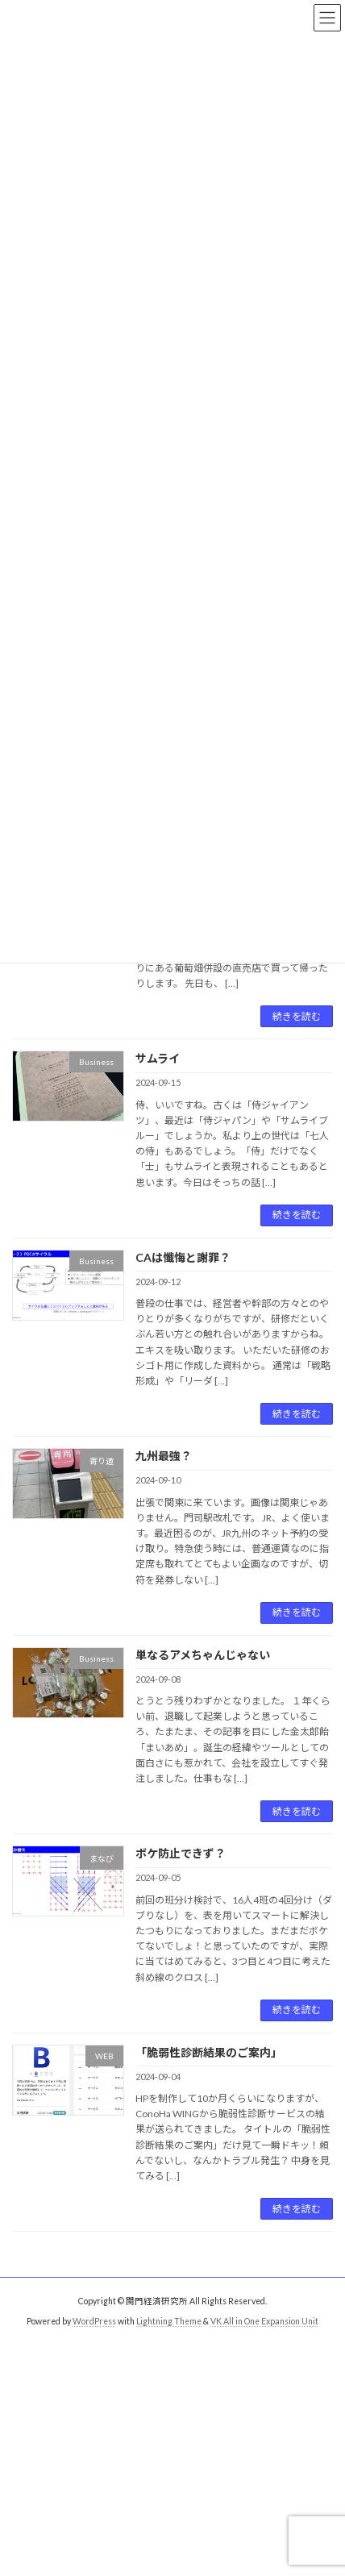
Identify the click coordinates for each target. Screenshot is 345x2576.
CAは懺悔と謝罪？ (183, 1257)
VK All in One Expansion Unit (264, 2321)
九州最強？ (163, 1456)
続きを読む (296, 1016)
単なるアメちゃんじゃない (202, 1655)
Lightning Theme (169, 2321)
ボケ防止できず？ (180, 1853)
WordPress (94, 2321)
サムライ (157, 1058)
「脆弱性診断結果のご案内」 (208, 2052)
